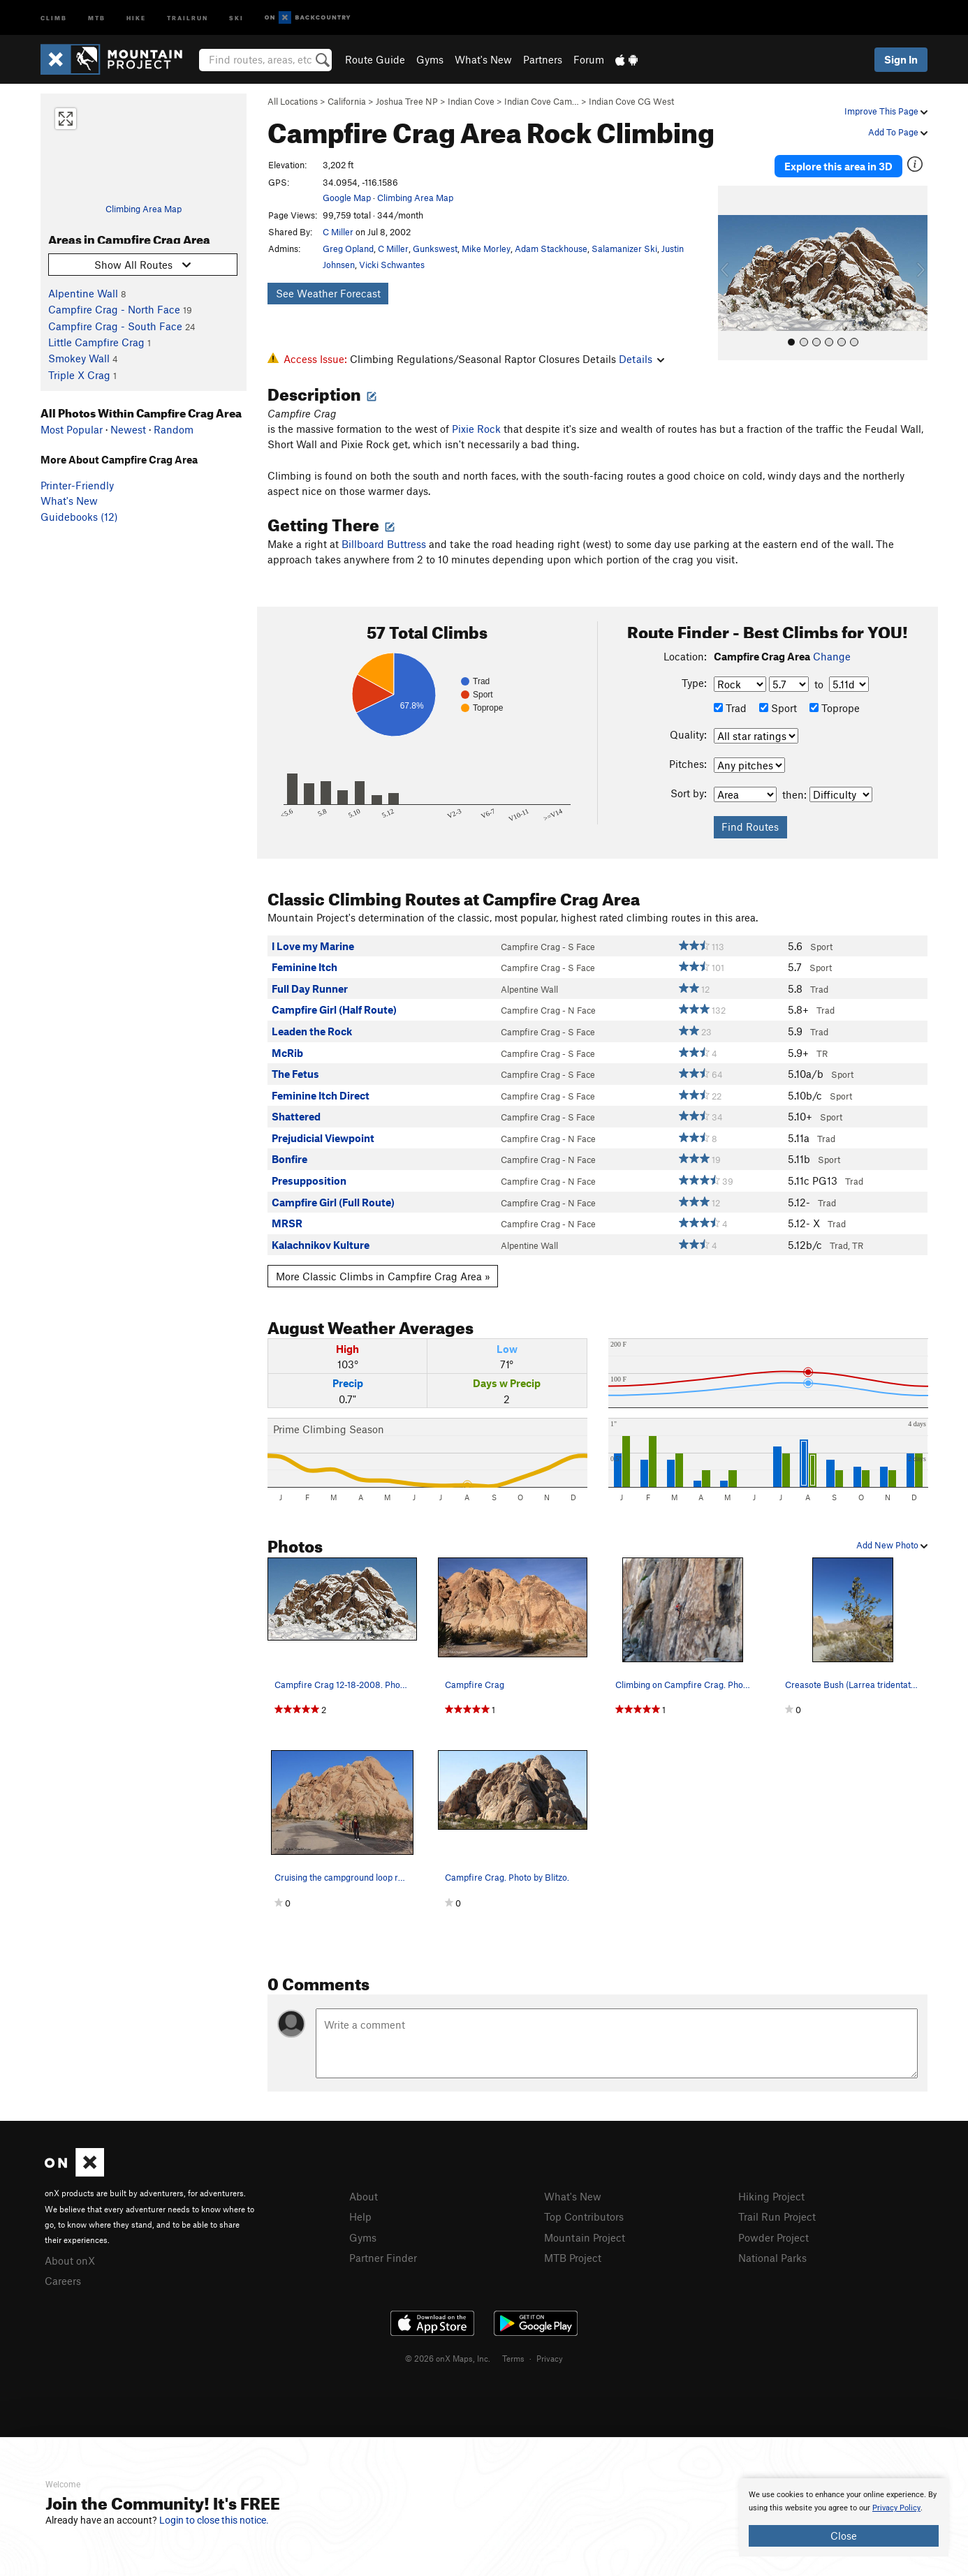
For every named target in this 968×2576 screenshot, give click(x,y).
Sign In (901, 59)
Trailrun (187, 17)
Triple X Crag (79, 375)
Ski (236, 17)
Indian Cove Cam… (541, 101)
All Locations (292, 101)
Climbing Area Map (143, 208)
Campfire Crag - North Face (114, 309)
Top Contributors (584, 2216)
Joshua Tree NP (407, 101)
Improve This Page (885, 111)
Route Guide (375, 59)
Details (641, 359)
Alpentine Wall (83, 293)
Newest (128, 429)
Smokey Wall (79, 358)
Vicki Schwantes (392, 264)
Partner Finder (383, 2257)
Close (843, 2535)
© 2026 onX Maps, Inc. (447, 2358)
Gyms (429, 59)
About (363, 2196)
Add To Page (897, 132)
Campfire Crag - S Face (548, 946)
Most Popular (72, 429)
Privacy (549, 2358)
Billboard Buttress (384, 544)
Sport (778, 708)
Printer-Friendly (77, 485)
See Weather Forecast (328, 293)
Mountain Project (584, 2237)
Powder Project (773, 2237)
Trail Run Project (777, 2216)
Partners (542, 59)
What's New (483, 59)
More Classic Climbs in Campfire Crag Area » (383, 1276)
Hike (136, 17)
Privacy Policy (896, 2507)
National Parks (772, 2257)
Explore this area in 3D (838, 166)
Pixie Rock (476, 428)
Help (360, 2216)
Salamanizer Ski (624, 248)
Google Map (347, 197)
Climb (54, 17)
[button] (732, 273)
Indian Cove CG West (631, 101)
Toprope (834, 708)
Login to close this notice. (214, 2520)
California (347, 101)
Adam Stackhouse (551, 248)
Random (173, 429)
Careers (63, 2280)
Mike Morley (486, 248)
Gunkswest (435, 248)
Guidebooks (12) (79, 516)
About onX (70, 2260)
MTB (96, 17)
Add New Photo (891, 1544)
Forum (588, 59)
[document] (844, 2517)
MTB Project (572, 2257)
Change (832, 656)
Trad (730, 708)
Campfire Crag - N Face (548, 1010)
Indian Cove (471, 101)
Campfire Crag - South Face (115, 326)
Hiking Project (771, 2196)
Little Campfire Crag (96, 342)
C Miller (338, 231)
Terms (513, 2358)
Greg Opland (348, 248)
